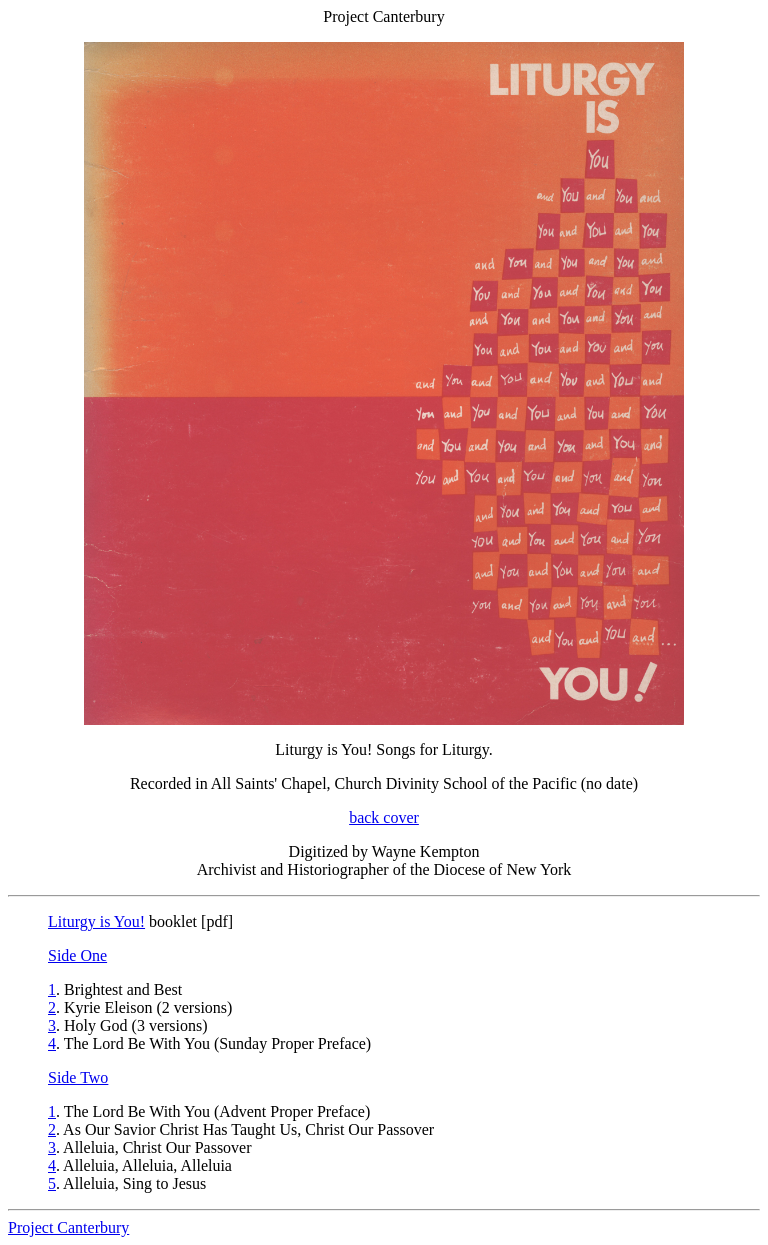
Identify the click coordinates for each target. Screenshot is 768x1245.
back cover (384, 817)
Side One (77, 955)
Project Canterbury (68, 1227)
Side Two (78, 1077)
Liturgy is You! (96, 921)
